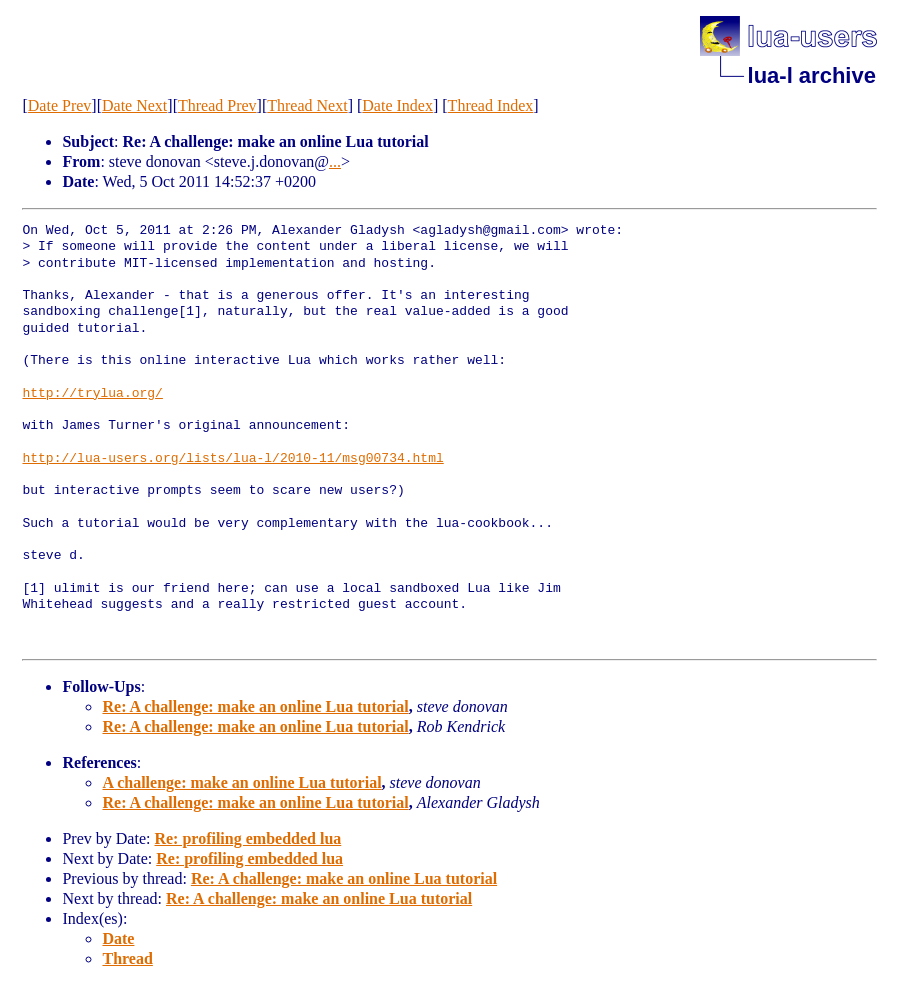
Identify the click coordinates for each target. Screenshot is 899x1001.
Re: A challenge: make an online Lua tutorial (255, 706)
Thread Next (307, 105)
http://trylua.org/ (92, 394)
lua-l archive (812, 75)
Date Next (134, 105)
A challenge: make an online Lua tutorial (241, 782)
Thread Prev (217, 105)
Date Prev (60, 105)
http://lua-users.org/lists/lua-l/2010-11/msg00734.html (232, 459)
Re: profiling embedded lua (247, 838)
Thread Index (491, 105)
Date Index (397, 105)
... (335, 161)
